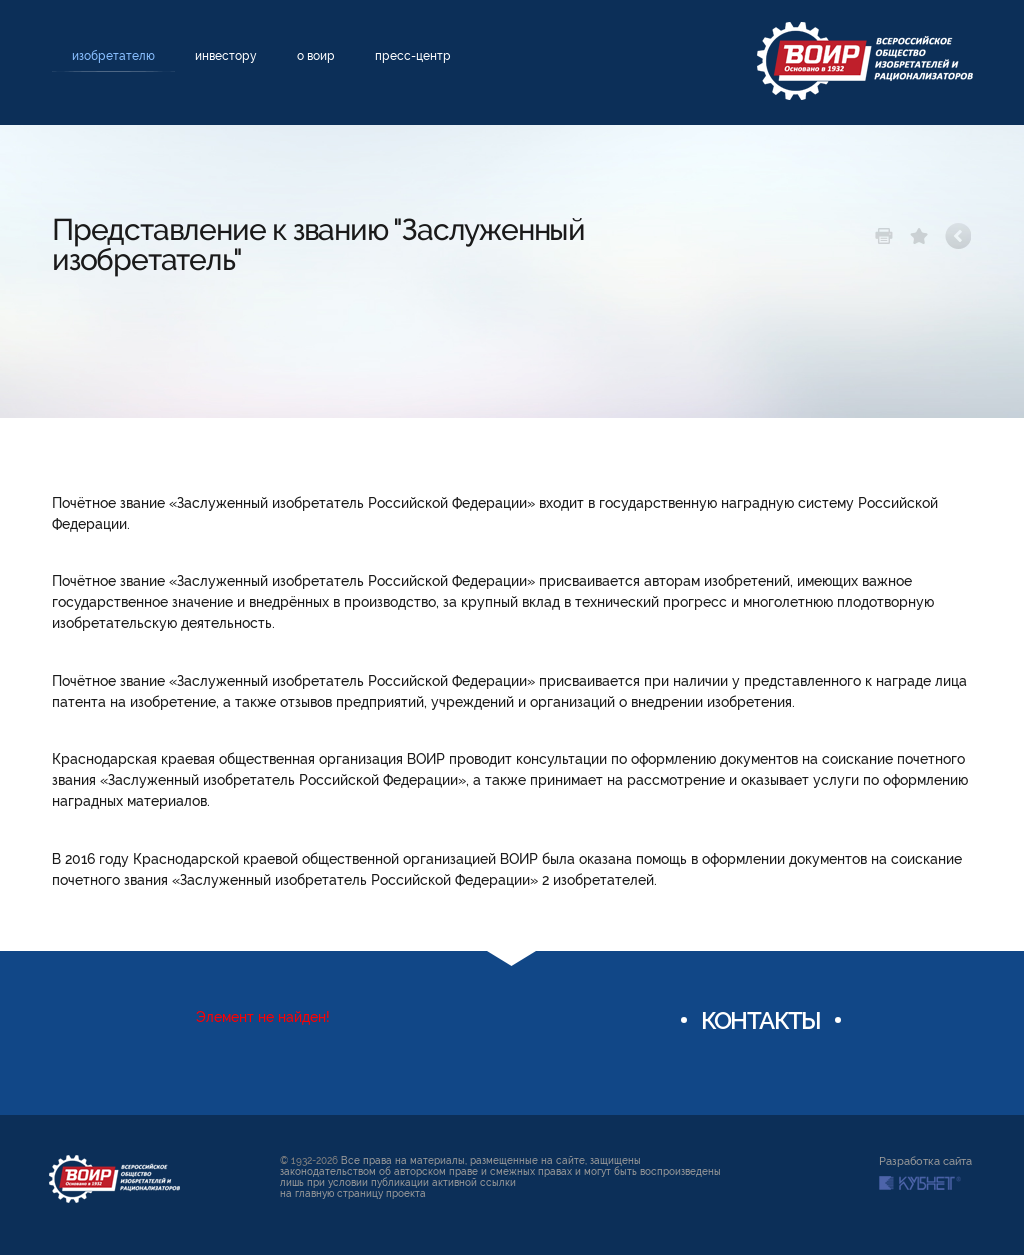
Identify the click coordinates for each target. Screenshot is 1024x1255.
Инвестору (226, 56)
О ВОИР (316, 56)
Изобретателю (113, 56)
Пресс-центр (413, 56)
